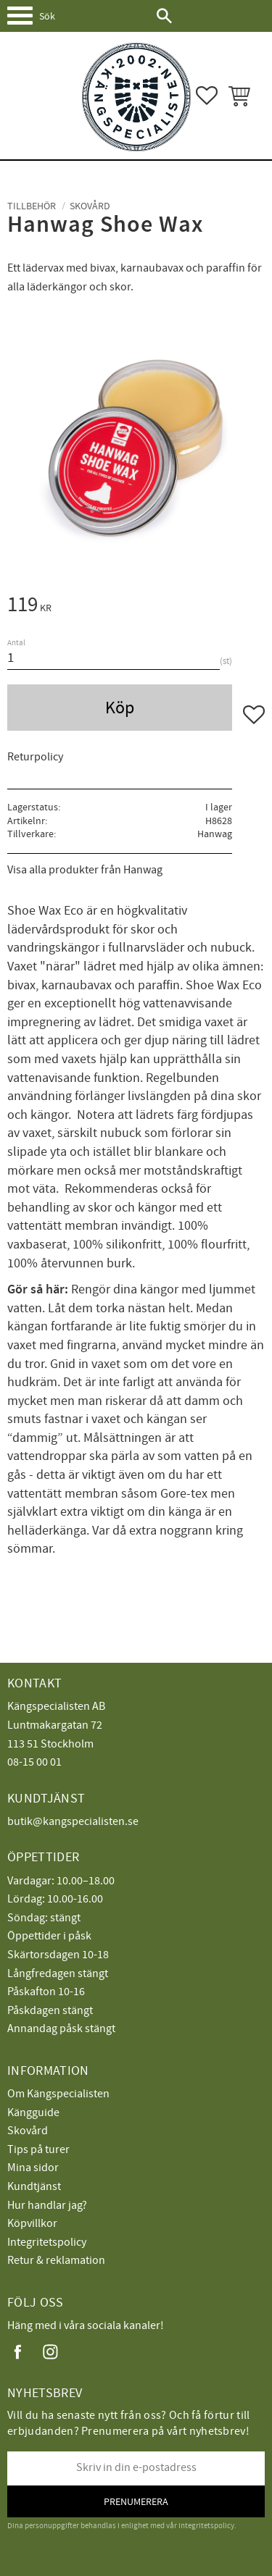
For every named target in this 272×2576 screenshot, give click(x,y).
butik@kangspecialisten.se (73, 1821)
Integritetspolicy (46, 2242)
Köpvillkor (32, 2223)
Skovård (27, 2130)
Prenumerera (136, 2502)
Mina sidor (33, 2167)
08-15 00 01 (34, 1762)
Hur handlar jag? (47, 2205)
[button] (25, 21)
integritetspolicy (206, 2525)
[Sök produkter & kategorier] (92, 16)
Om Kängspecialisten (58, 2093)
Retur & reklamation (56, 2260)
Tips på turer (38, 2149)
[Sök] (164, 16)
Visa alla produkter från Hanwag (84, 870)
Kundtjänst (34, 2186)
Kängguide (33, 2112)
